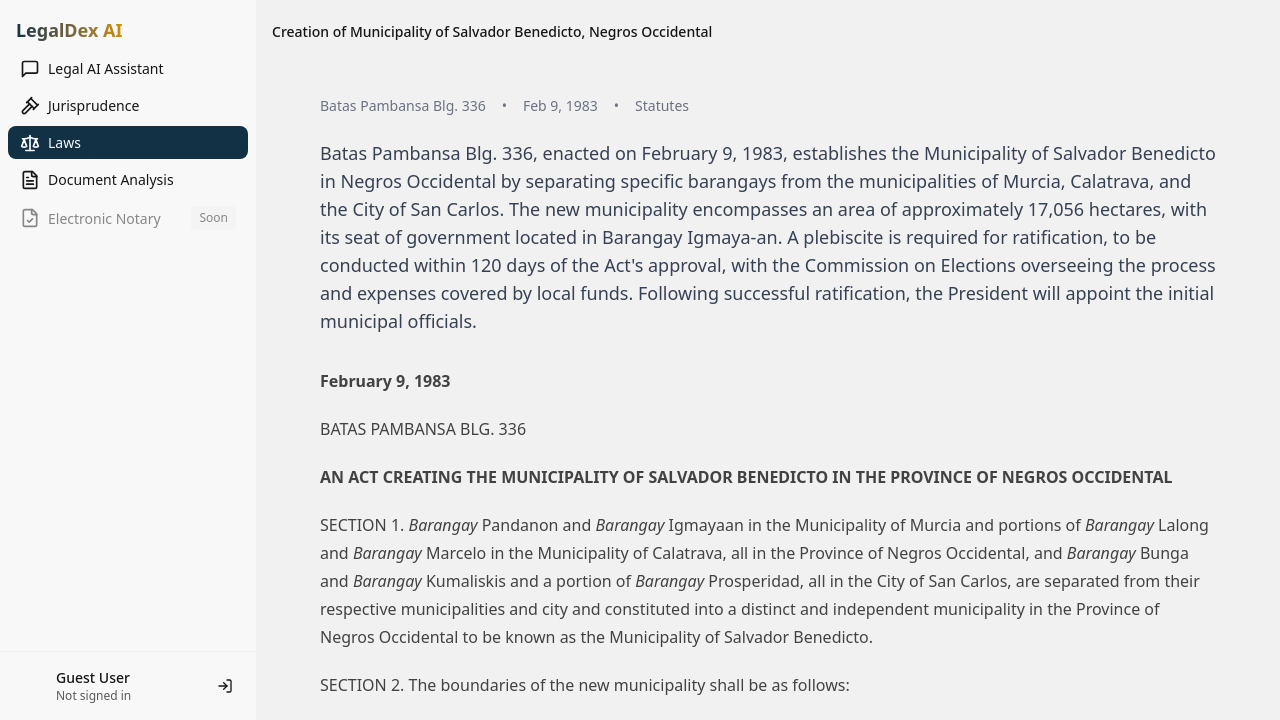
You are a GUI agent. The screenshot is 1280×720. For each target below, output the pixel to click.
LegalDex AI (69, 30)
